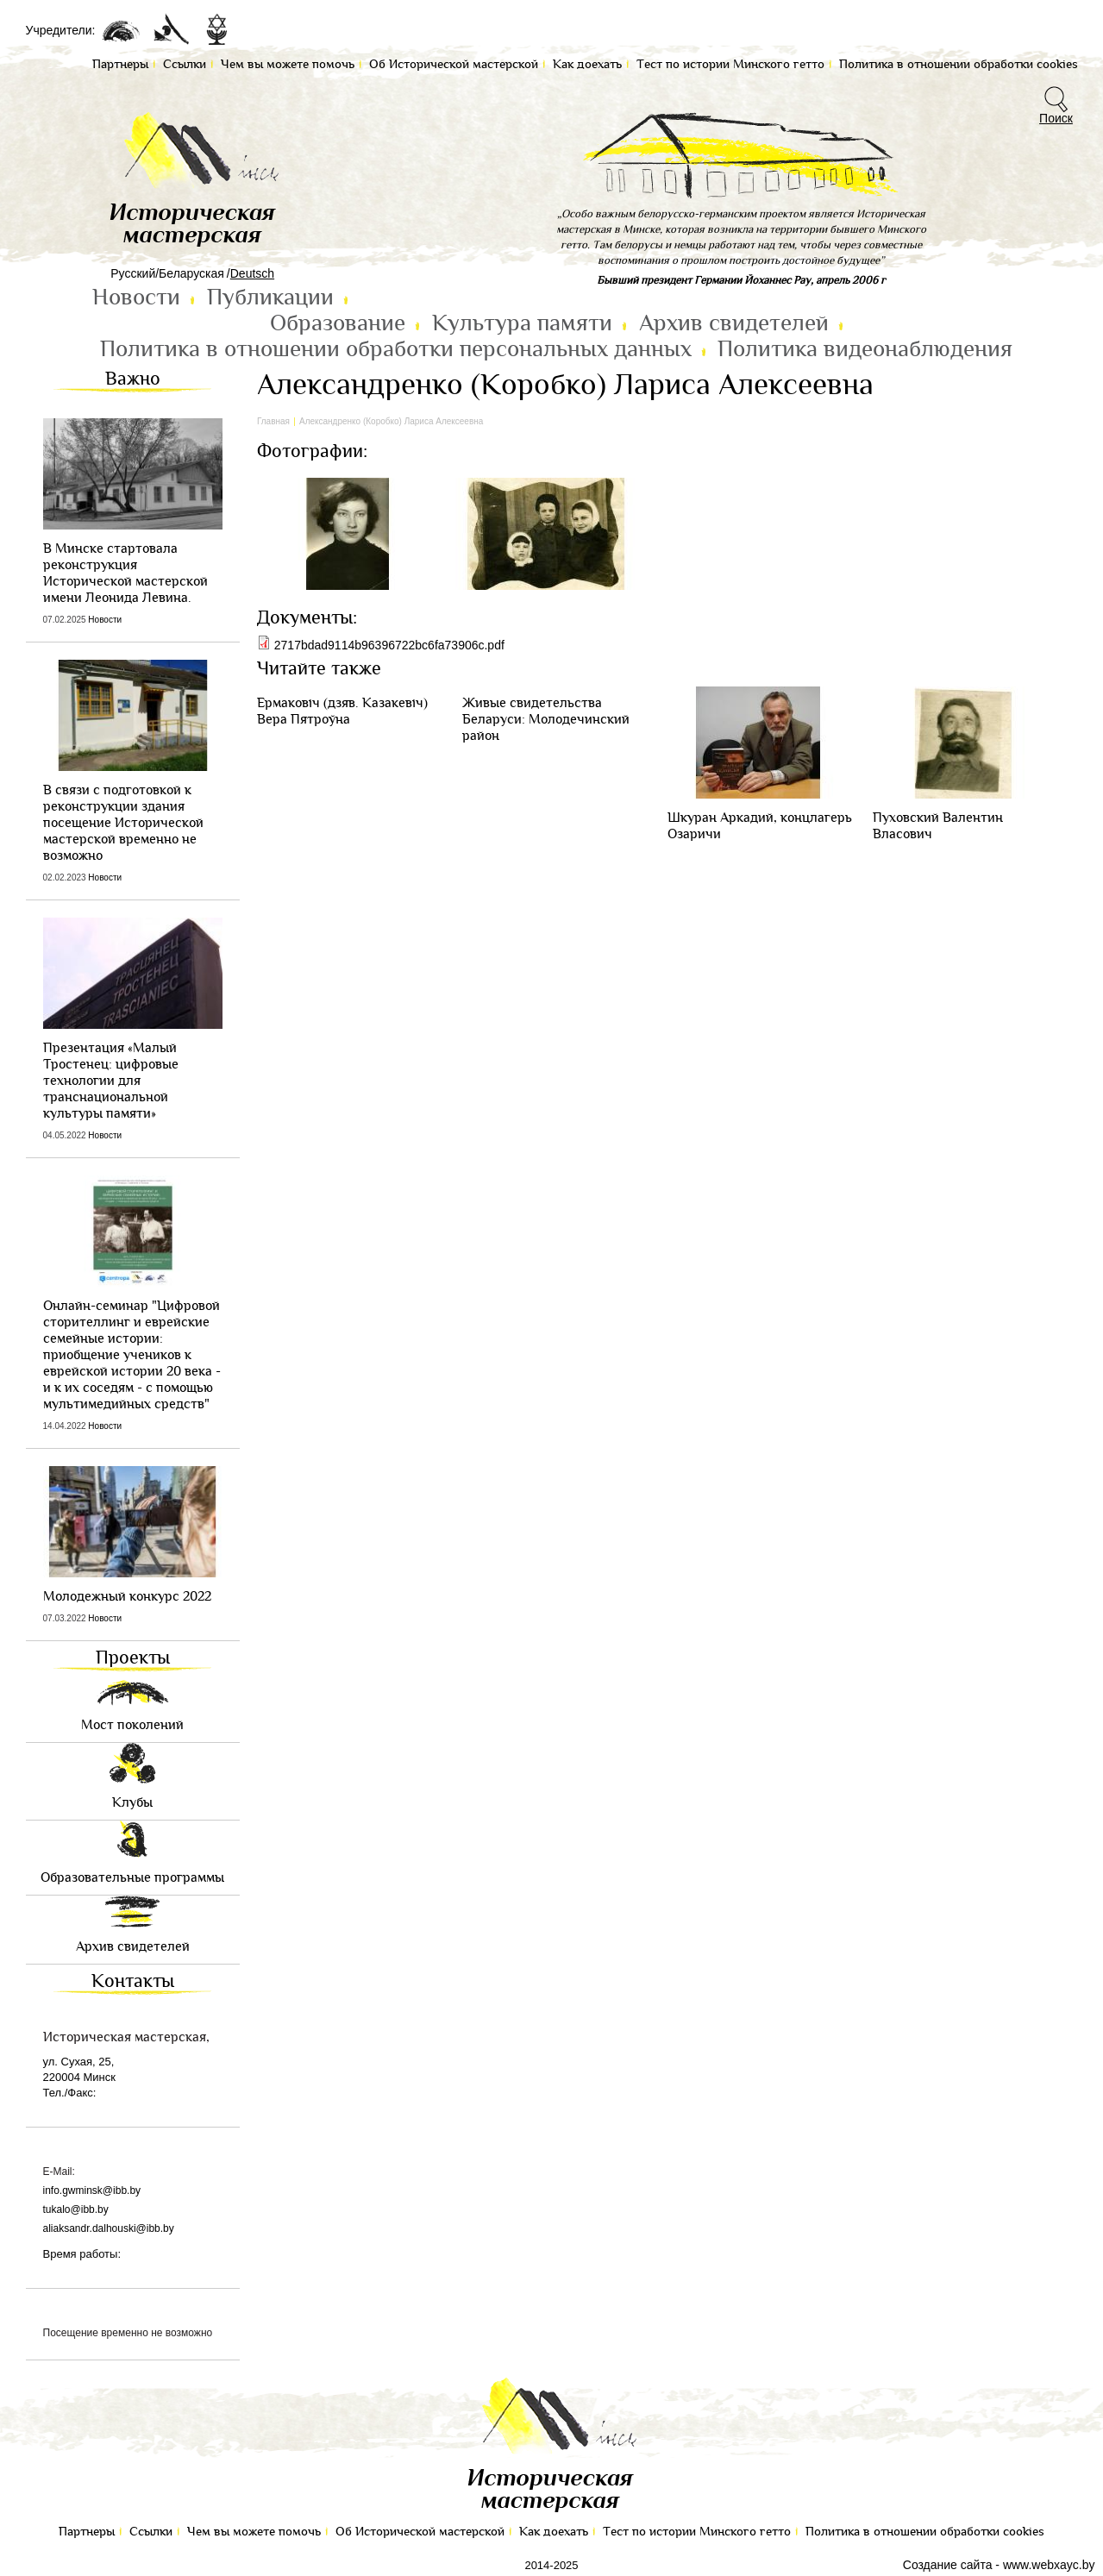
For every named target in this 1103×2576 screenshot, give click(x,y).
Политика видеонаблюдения (865, 349)
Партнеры (87, 2531)
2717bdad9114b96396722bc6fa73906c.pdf (389, 645)
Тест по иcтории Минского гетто (697, 2531)
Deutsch (252, 273)
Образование (337, 323)
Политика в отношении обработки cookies (924, 2531)
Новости (136, 297)
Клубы (132, 1803)
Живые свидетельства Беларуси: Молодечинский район (546, 719)
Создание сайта (948, 2565)
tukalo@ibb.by (76, 2209)
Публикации (270, 297)
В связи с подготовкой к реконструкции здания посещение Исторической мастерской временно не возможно (123, 823)
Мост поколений (132, 1725)
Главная (273, 421)
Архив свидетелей (734, 323)
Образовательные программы (132, 1878)
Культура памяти (522, 323)
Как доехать (553, 2531)
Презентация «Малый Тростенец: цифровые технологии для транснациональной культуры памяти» (111, 1081)
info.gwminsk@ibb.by (92, 2190)
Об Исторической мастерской (419, 2531)
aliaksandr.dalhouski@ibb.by (108, 2228)
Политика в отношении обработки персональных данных (396, 349)
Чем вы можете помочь (254, 2531)
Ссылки (150, 2531)
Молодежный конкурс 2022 (127, 1596)
